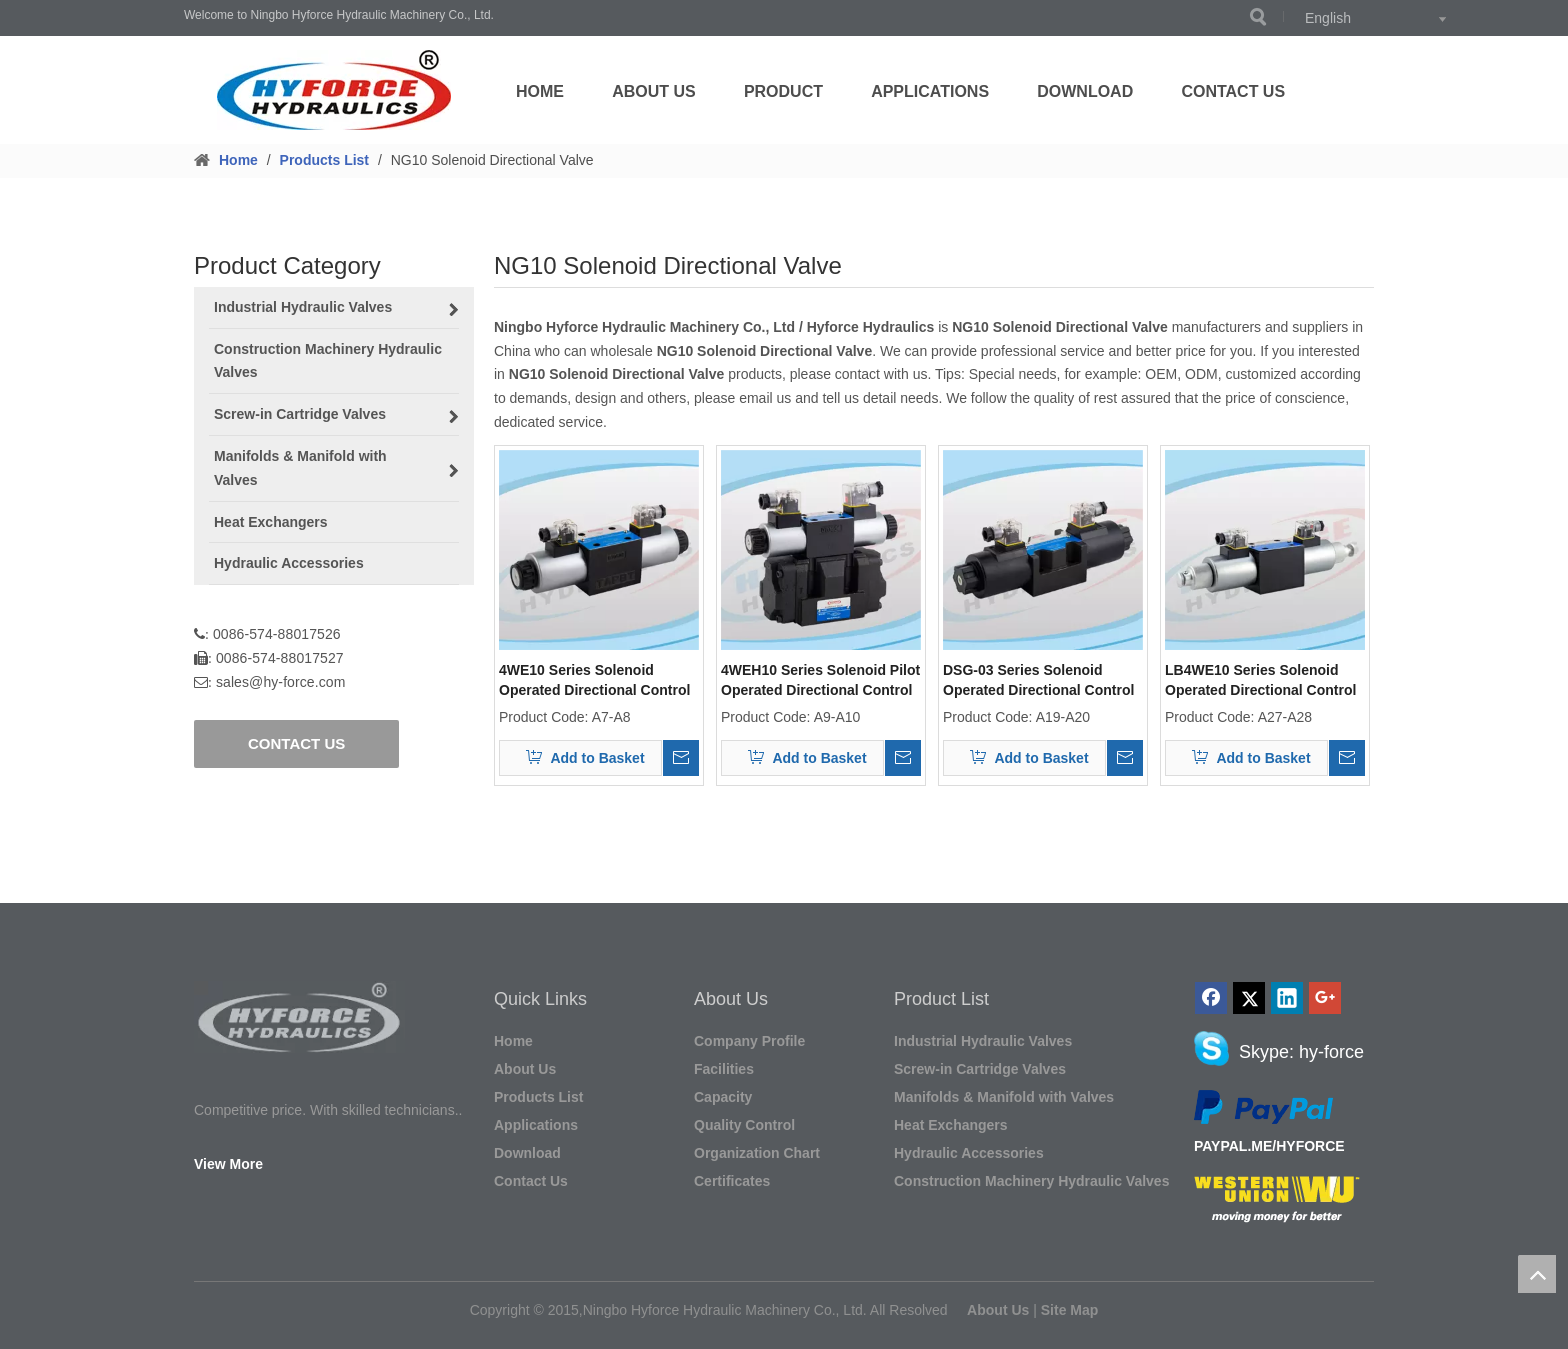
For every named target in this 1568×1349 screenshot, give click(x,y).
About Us (654, 91)
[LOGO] (334, 90)
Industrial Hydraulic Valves (983, 1041)
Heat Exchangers (951, 1125)
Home (540, 91)
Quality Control (744, 1125)
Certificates (732, 1181)
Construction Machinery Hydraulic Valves (1031, 1181)
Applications (930, 91)
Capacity (723, 1097)
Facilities (724, 1069)
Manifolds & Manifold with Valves (1004, 1097)
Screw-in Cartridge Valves (980, 1069)
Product (783, 91)
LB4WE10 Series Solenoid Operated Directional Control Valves (1260, 681)
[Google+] (1325, 998)
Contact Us (1233, 91)
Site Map (1070, 1310)
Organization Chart (757, 1153)
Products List (538, 1097)
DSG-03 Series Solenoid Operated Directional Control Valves (1038, 681)
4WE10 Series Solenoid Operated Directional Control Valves (594, 681)
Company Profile (749, 1041)
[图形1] (299, 1017)
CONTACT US (296, 743)
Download (1085, 91)
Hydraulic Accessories (969, 1153)
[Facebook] (1211, 998)
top (1537, 1274)
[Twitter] (1249, 998)
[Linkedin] (1287, 998)
